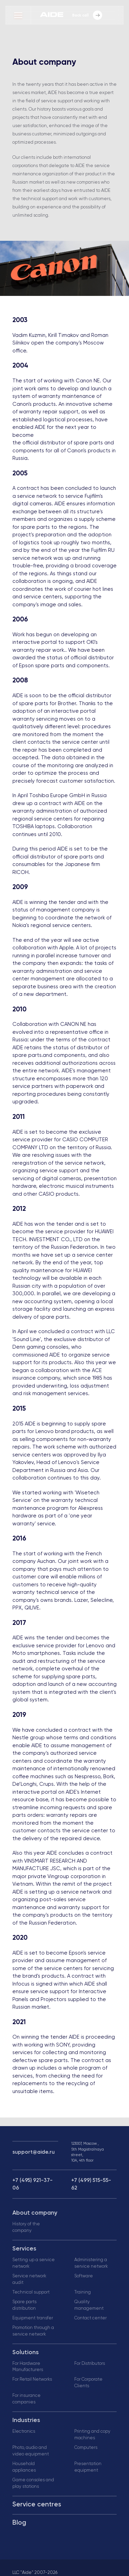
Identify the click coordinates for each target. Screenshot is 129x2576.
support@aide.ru (33, 2152)
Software (83, 2276)
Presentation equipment (87, 2467)
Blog (19, 2523)
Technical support (31, 2292)
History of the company (26, 2227)
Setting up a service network (33, 2263)
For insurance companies (26, 2398)
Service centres (36, 2504)
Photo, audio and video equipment (30, 2450)
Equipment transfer (32, 2318)
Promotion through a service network (33, 2331)
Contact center (90, 2318)
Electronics (23, 2431)
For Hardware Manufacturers (27, 2366)
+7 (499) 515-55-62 (91, 2184)
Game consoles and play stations (33, 2483)
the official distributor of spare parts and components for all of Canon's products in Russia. (64, 450)
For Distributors (89, 2363)
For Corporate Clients (88, 2382)
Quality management (89, 2305)
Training (82, 2292)
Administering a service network (91, 2263)
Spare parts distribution (24, 2305)
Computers (85, 2447)
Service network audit (29, 2279)
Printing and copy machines (92, 2434)
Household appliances (24, 2467)
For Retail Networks (32, 2379)
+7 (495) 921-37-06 (32, 2184)
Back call (87, 15)
